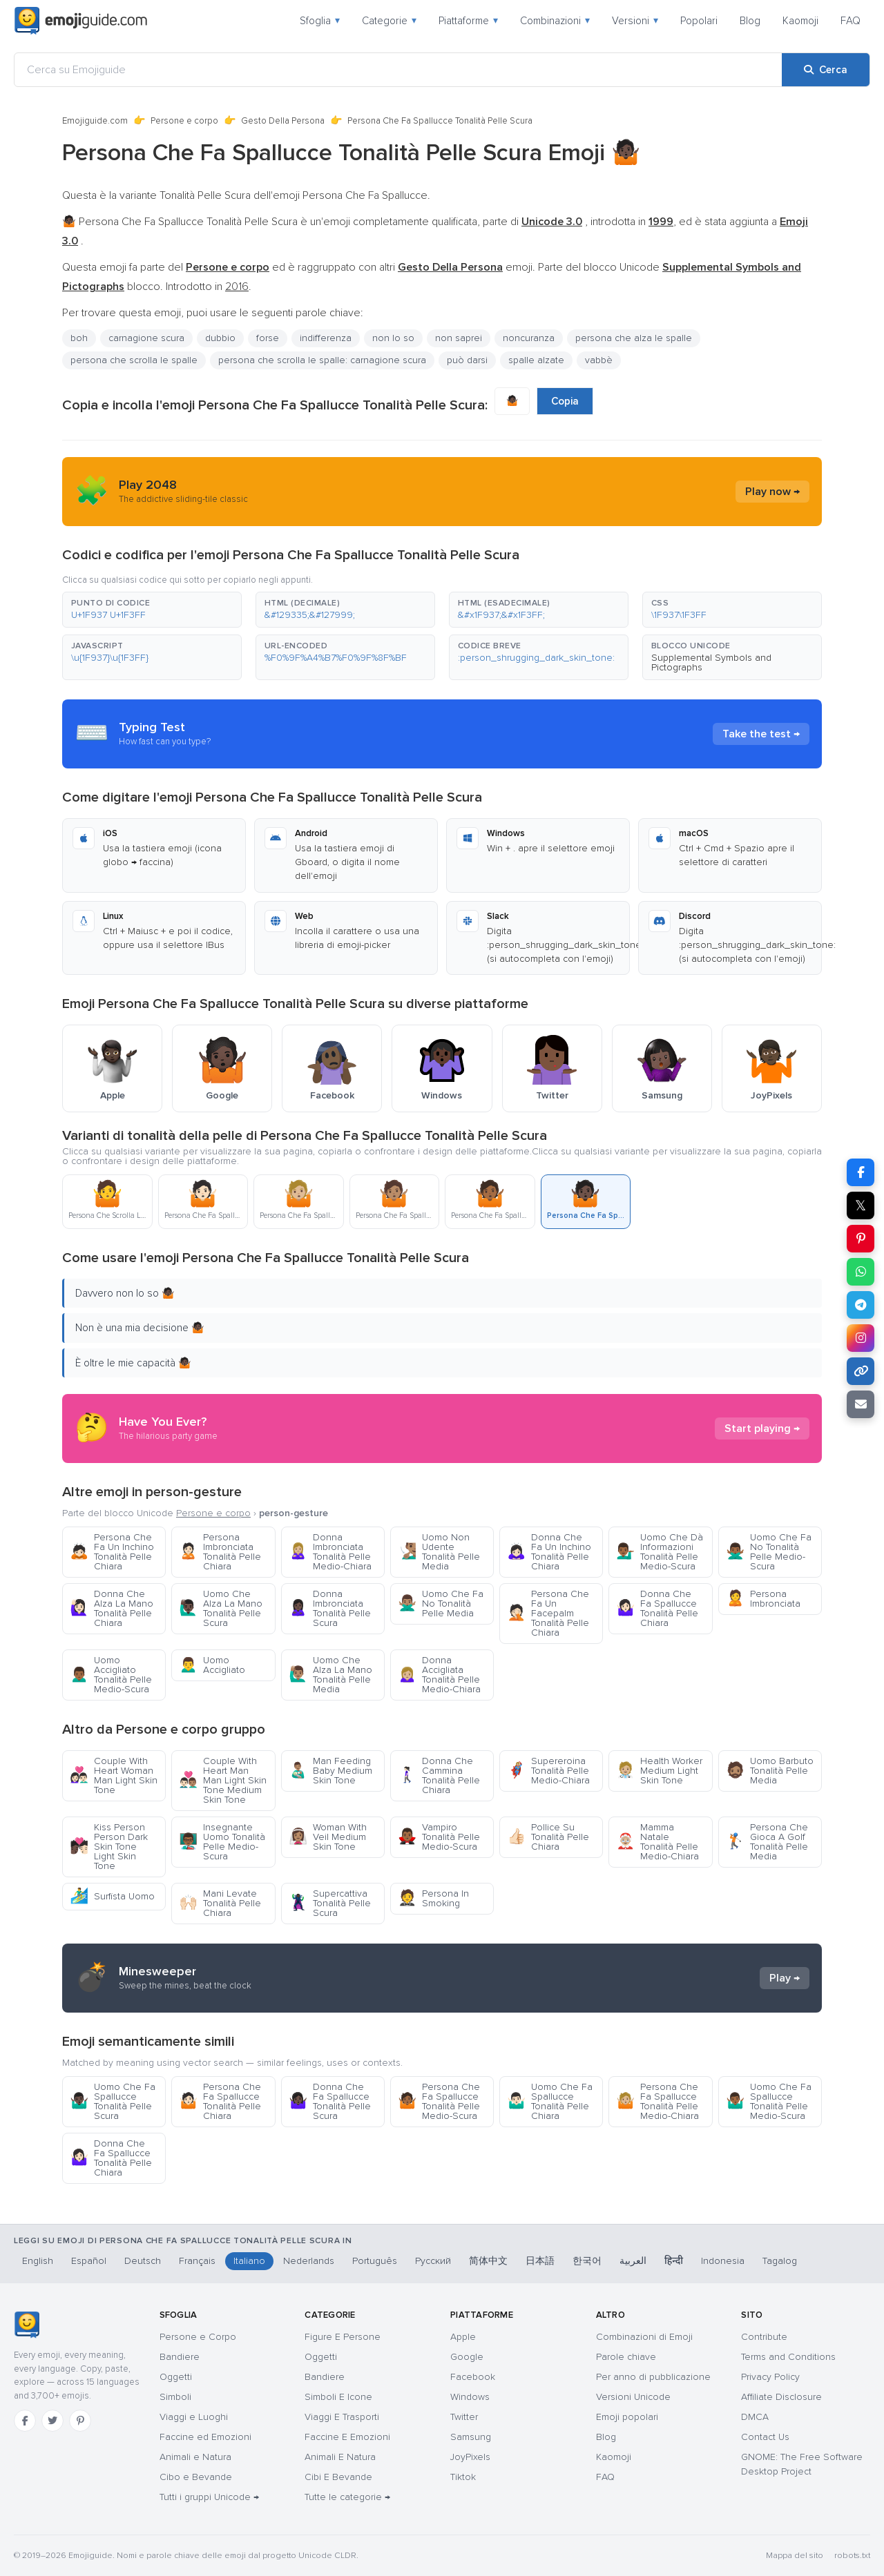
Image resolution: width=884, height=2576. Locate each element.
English (37, 2261)
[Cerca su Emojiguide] (398, 69)
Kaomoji (800, 20)
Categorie (389, 20)
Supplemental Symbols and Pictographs (711, 662)
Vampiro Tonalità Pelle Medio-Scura (439, 1836)
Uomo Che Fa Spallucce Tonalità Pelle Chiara (550, 2101)
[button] (152, 610)
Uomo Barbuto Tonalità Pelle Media (770, 1770)
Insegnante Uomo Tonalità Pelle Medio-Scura (222, 1841)
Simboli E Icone (338, 2397)
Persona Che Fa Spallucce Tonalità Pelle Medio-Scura (439, 2101)
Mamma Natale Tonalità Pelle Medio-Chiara (657, 1841)
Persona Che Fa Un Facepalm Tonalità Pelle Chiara (548, 1613)
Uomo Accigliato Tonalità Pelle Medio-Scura (111, 1674)
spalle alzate (536, 360)
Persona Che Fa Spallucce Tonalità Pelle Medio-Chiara (657, 2101)
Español (88, 2261)
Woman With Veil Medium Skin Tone (328, 1836)
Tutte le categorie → (347, 2497)
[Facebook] (25, 2421)
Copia (565, 401)
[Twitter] (52, 2421)
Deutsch (142, 2261)
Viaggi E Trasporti (342, 2417)
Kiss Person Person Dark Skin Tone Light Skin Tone (109, 1846)
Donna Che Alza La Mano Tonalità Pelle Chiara (111, 1608)
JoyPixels (470, 2457)
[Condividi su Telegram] (860, 1305)
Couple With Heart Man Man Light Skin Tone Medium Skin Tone (223, 1780)
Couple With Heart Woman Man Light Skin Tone (113, 1775)
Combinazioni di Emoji (644, 2337)
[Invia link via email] (860, 1404)
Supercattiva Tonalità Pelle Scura (330, 1903)
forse (267, 338)
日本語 (540, 2261)
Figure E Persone (343, 2337)
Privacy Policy (770, 2377)
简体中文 (488, 2261)
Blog (750, 20)
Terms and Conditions (788, 2357)
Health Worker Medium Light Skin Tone (659, 1770)
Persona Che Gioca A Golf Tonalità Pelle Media (767, 1841)
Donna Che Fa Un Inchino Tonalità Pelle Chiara (549, 1551)
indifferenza (326, 338)
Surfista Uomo (112, 1896)
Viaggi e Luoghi (194, 2417)
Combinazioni (555, 20)
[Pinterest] (80, 2421)
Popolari (699, 20)
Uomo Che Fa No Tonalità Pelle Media (440, 1603)
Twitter (464, 2417)
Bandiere (180, 2357)
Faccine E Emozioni (347, 2437)
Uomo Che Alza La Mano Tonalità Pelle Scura (220, 1608)
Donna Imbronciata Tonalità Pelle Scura (330, 1608)
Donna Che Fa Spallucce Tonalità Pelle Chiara (657, 1608)
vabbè (599, 360)
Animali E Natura (340, 2457)
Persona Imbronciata (763, 1598)
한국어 (587, 2261)
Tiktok (463, 2477)
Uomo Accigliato (212, 1665)
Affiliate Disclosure (781, 2397)
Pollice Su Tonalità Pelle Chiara (548, 1836)
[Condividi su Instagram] (860, 1338)
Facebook (472, 2377)
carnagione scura (146, 338)
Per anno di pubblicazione (653, 2377)
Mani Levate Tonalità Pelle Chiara (220, 1903)
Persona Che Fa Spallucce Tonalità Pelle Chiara (220, 2101)
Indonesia (722, 2261)
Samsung (470, 2437)
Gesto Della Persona (283, 120)
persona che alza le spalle (633, 338)
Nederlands (308, 2261)
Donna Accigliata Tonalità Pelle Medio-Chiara (439, 1674)
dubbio (220, 338)
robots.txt (852, 2555)
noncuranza (529, 338)
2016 (237, 286)
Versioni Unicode (633, 2397)
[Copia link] (860, 1371)
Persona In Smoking (433, 1898)
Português (374, 2261)
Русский (433, 2261)
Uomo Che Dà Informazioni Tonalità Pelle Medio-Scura (659, 1551)
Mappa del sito (794, 2555)
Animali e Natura (195, 2457)
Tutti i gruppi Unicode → (209, 2497)
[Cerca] (825, 69)
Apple (463, 2337)
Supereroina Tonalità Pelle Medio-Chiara (548, 1770)
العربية (632, 2261)
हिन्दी (673, 2261)
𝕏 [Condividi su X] (860, 1205)
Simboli (175, 2397)
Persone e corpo (184, 120)
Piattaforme (468, 20)
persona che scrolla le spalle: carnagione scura (322, 360)
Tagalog (779, 2261)
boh (79, 338)
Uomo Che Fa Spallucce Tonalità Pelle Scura (112, 2101)
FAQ (850, 20)
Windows (470, 2397)
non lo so (393, 338)
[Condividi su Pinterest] (860, 1238)
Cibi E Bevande (338, 2477)
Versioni (635, 20)
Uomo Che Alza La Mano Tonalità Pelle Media (330, 1674)
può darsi (467, 360)
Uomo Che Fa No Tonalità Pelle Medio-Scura (768, 1551)
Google (466, 2357)
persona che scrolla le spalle (134, 360)
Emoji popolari (627, 2417)
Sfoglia (320, 20)
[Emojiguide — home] (81, 21)
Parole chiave (626, 2357)
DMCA (755, 2417)
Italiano (249, 2261)
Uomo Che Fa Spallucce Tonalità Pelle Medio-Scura (768, 2101)
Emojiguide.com (95, 120)
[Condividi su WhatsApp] (860, 1272)
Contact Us (765, 2437)
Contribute (764, 2337)
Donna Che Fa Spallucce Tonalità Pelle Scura (330, 2101)
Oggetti (176, 2377)
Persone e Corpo (198, 2337)
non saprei (458, 338)
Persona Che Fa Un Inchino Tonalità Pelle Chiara (112, 1551)
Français (197, 2261)
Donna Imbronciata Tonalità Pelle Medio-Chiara (330, 1551)
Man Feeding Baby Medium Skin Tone (330, 1770)
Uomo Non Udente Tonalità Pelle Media (439, 1551)
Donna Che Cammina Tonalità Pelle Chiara (439, 1775)
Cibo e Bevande (196, 2477)
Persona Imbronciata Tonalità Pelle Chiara (220, 1551)
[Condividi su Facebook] (860, 1172)
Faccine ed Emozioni (205, 2437)
